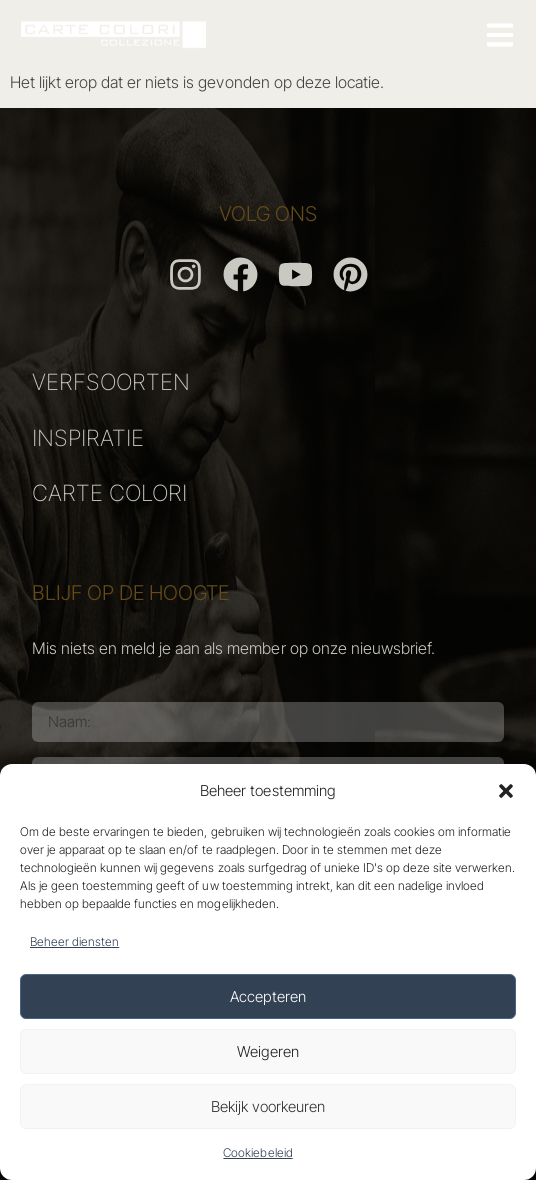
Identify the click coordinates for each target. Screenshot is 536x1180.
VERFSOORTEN (111, 381)
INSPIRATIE (88, 437)
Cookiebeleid (257, 1152)
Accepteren (268, 996)
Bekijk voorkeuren (268, 1106)
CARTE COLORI (109, 492)
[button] (506, 791)
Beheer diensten (74, 941)
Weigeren (268, 1051)
